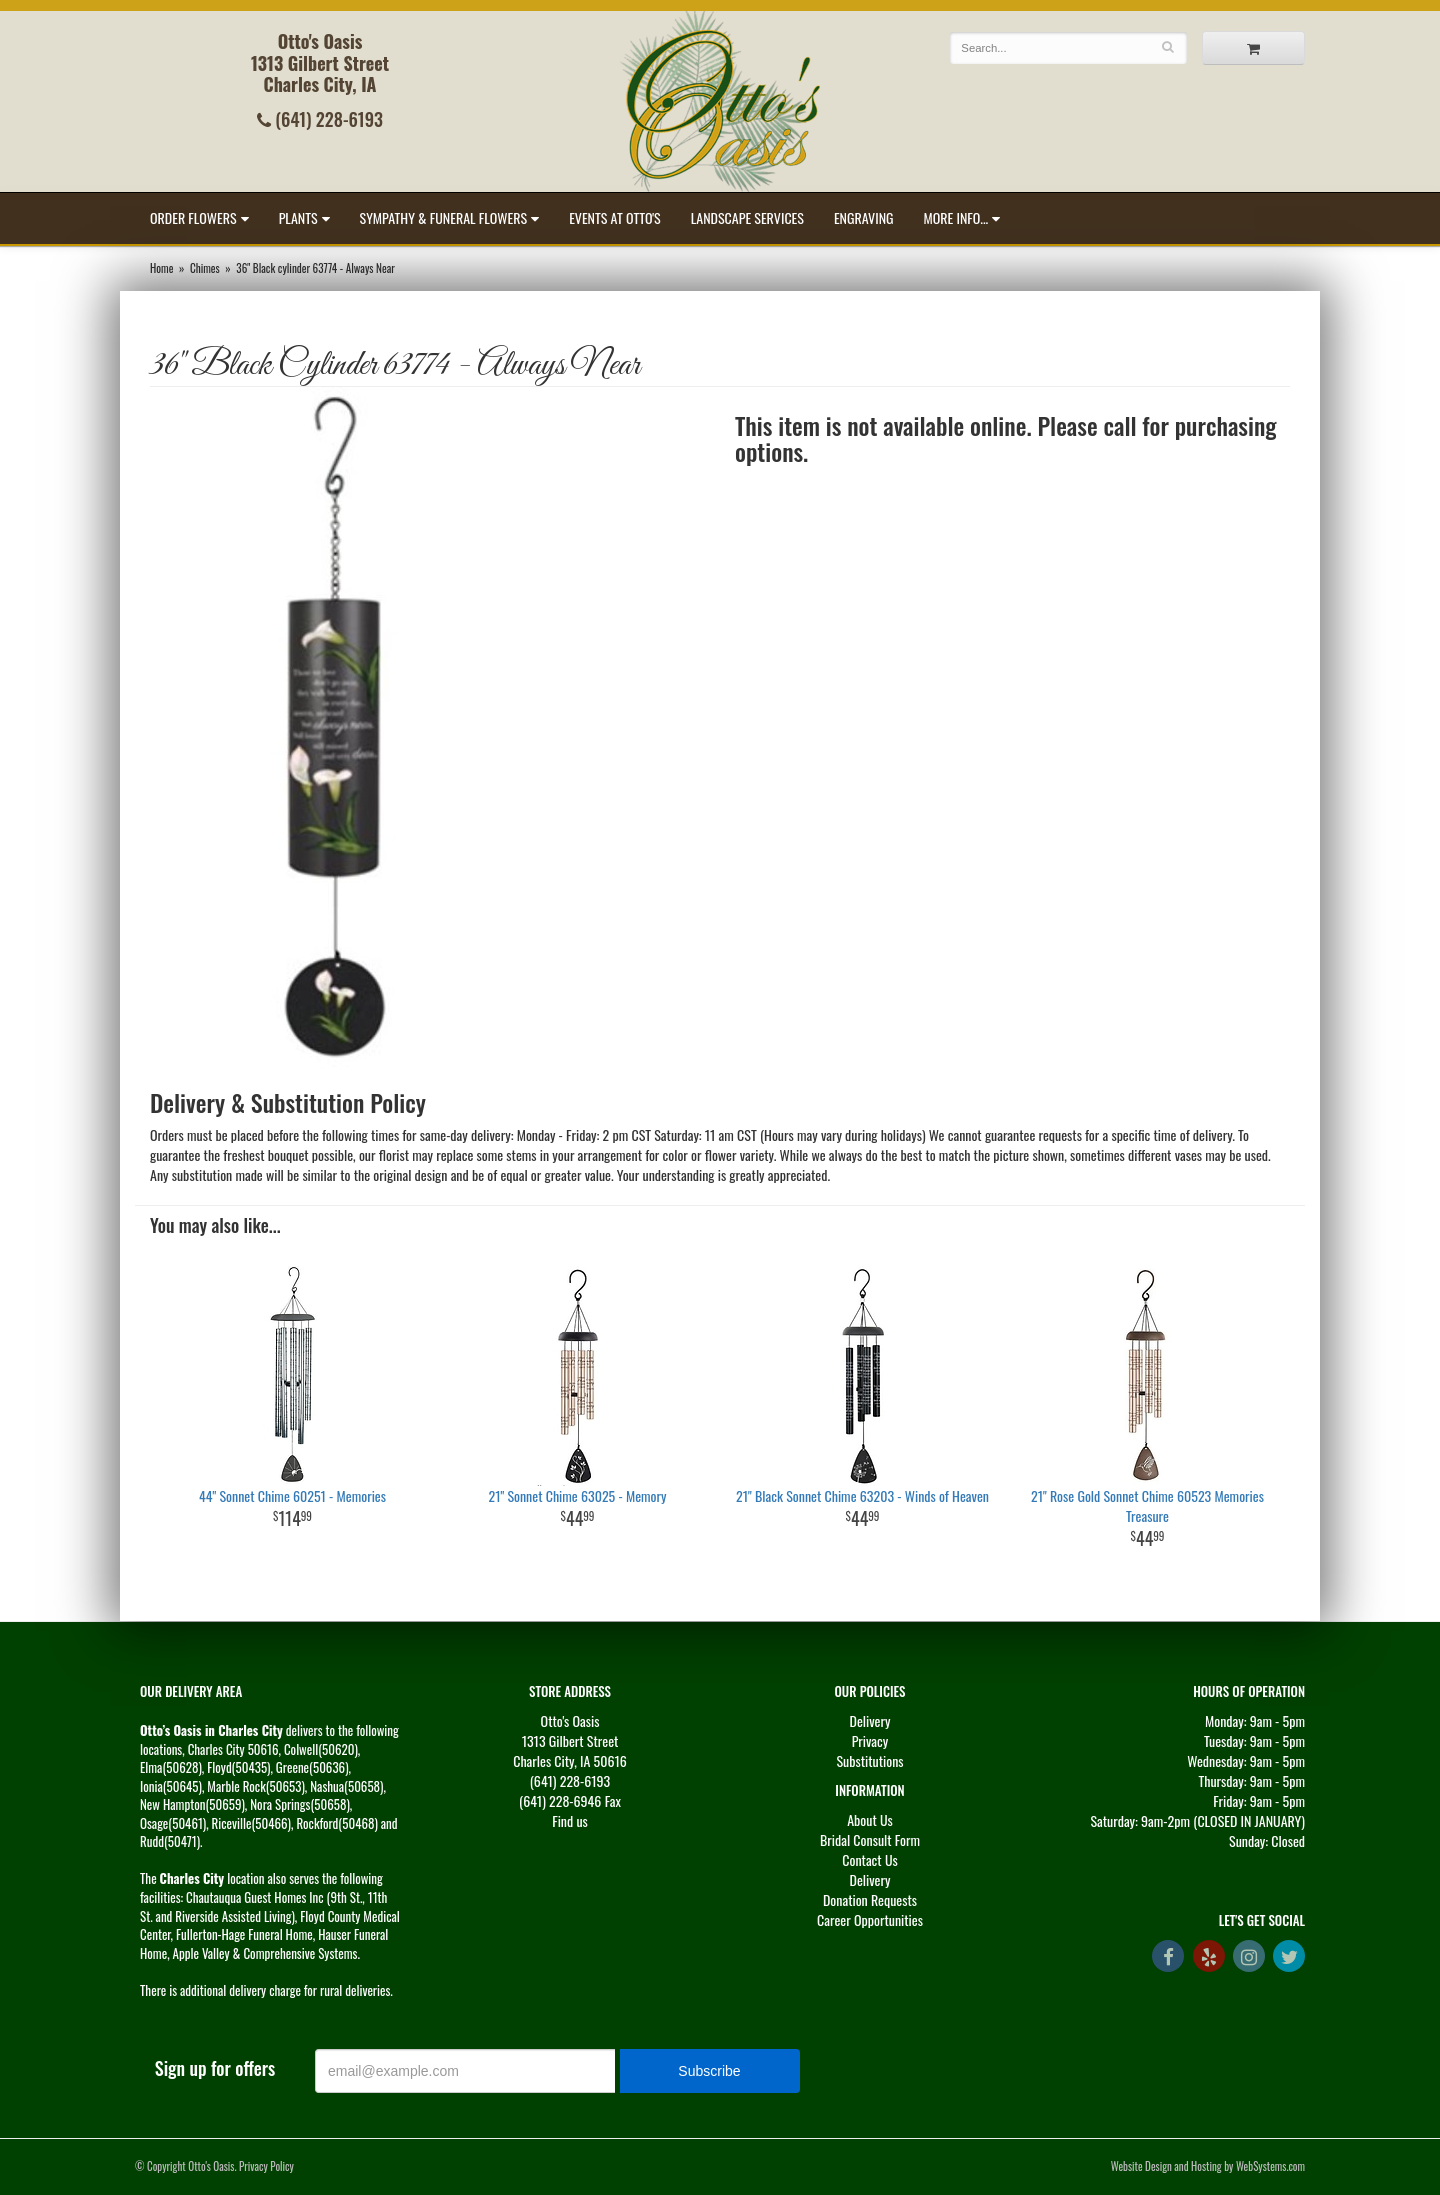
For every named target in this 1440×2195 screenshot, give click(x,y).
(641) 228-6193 (320, 119)
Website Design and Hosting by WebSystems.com (1208, 2166)
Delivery (870, 1720)
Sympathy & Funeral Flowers (444, 217)
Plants (298, 217)
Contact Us (869, 1859)
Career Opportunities (870, 1919)
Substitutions (869, 1760)
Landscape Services (747, 217)
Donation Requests (870, 1899)
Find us (570, 1820)
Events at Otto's (615, 217)
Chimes (205, 268)
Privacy (870, 1740)
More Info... (956, 217)
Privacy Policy (266, 2166)
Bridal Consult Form (870, 1839)
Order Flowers (193, 217)
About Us (870, 1819)
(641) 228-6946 (560, 1800)
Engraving (864, 217)
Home (161, 268)
